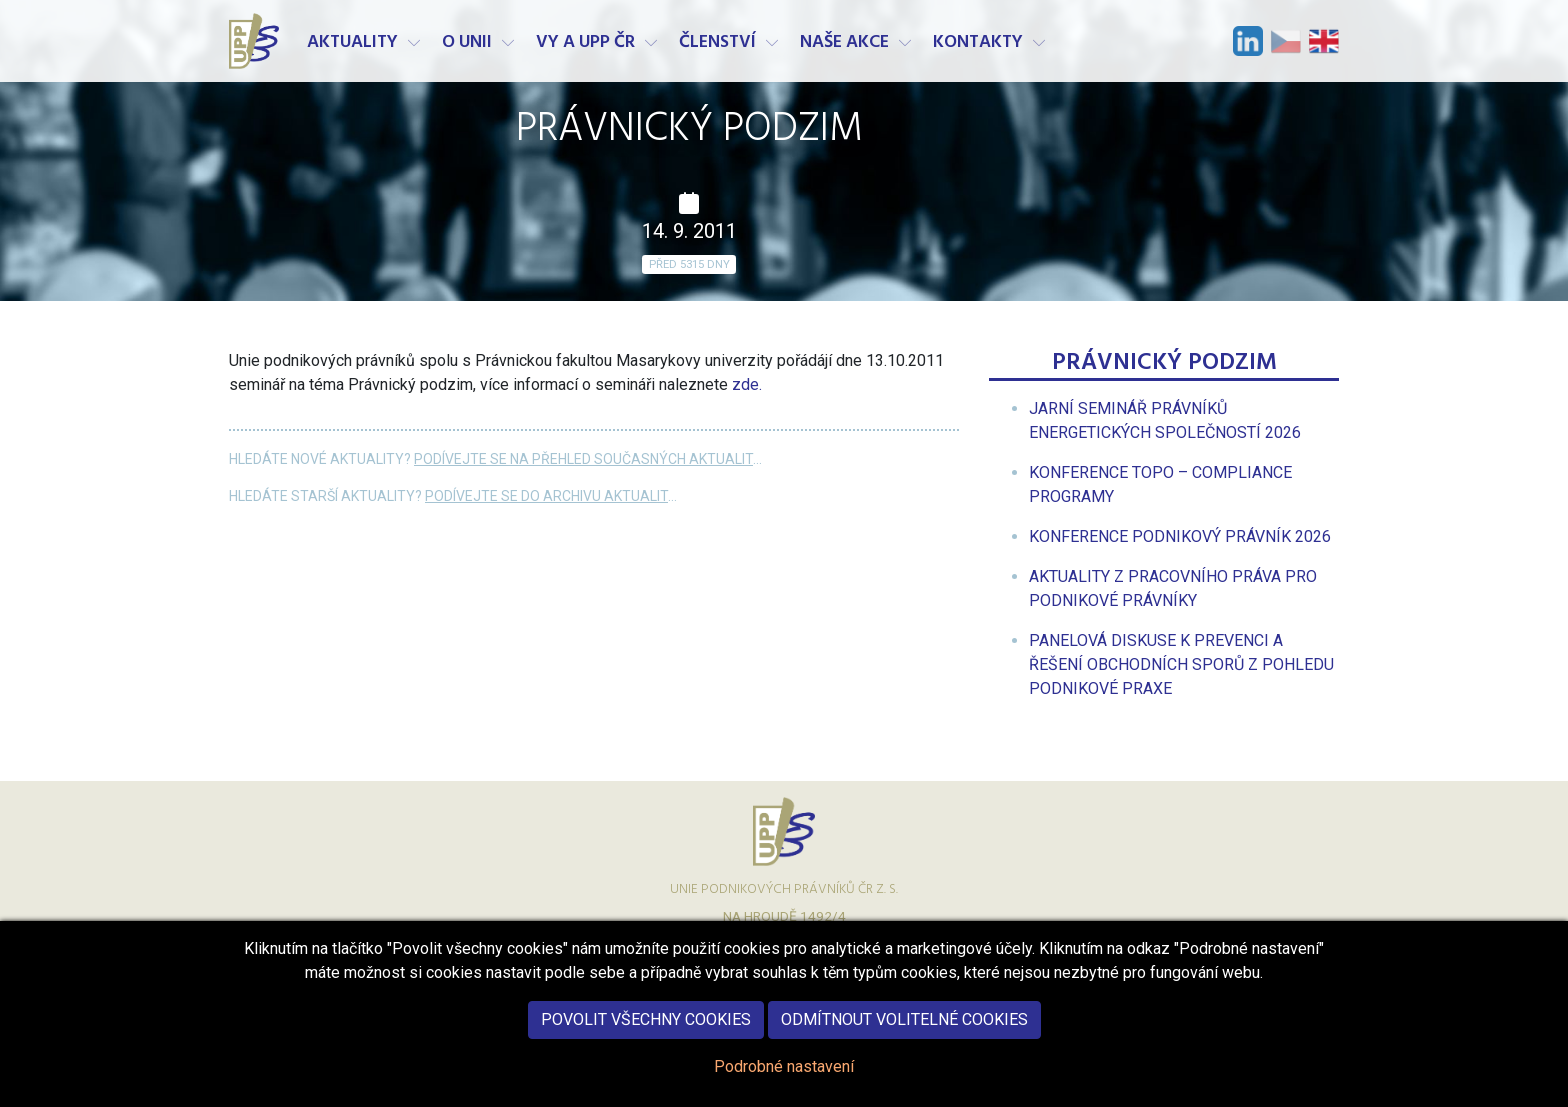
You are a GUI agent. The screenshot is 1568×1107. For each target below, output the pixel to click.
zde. (745, 384)
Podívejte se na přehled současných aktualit (583, 459)
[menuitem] (1180, 536)
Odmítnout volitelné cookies (904, 1036)
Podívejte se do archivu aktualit (546, 496)
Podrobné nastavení (784, 1083)
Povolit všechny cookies (646, 1036)
